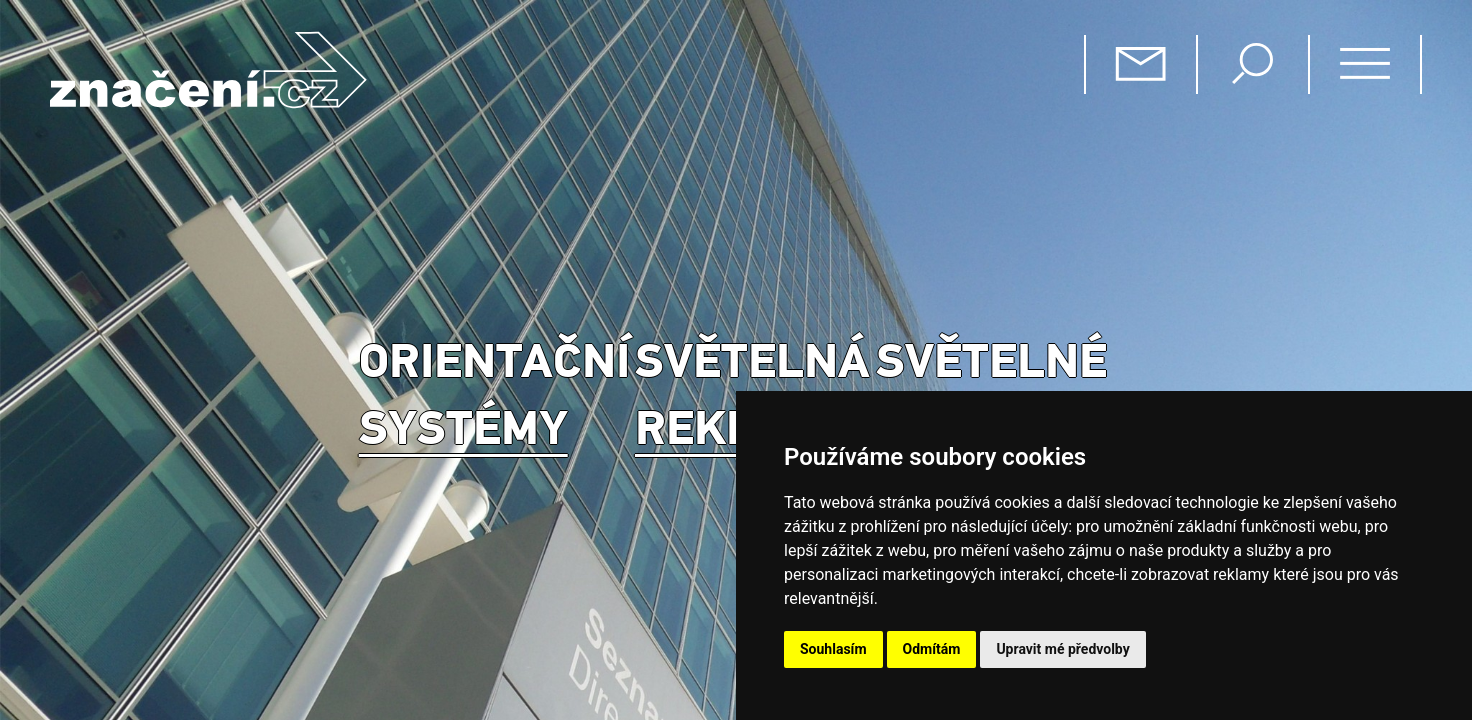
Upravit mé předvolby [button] (1062, 649)
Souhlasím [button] (833, 649)
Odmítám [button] (932, 649)
